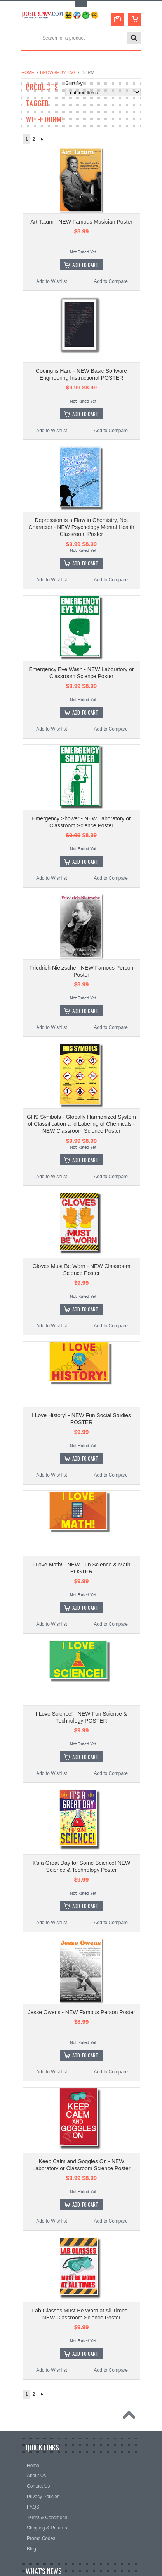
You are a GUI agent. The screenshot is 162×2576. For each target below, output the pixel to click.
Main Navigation (28, 38)
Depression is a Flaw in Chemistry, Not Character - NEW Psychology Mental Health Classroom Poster (81, 527)
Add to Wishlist (51, 281)
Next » (42, 139)
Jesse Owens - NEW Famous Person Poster (81, 2012)
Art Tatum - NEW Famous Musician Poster (81, 222)
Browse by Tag (57, 72)
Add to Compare (110, 281)
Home (27, 72)
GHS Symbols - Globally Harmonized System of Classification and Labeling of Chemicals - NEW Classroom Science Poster (81, 1124)
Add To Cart (85, 265)
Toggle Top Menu (81, 4)
